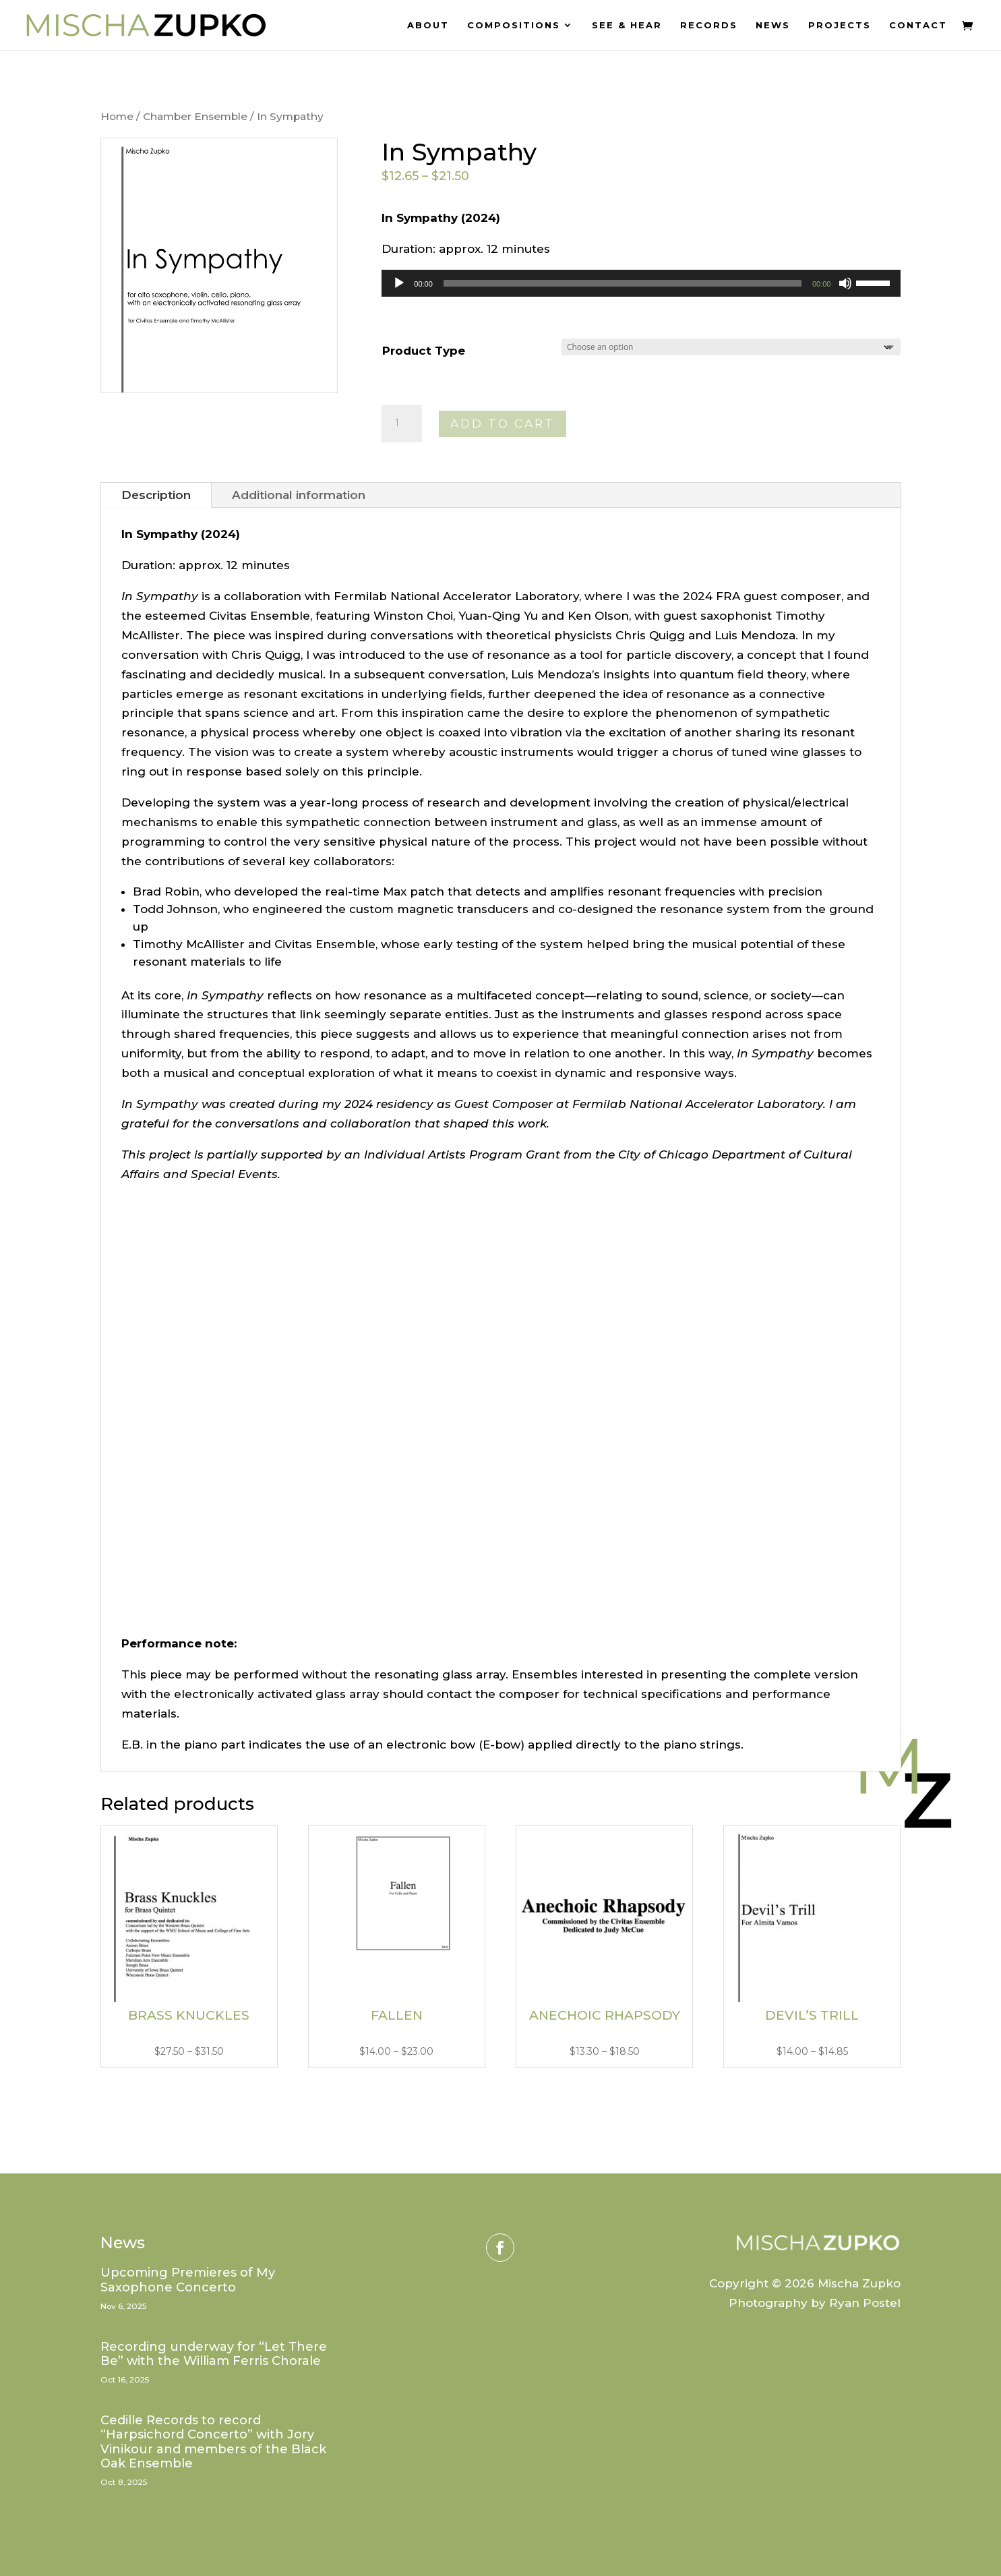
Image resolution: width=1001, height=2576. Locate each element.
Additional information (298, 495)
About (428, 25)
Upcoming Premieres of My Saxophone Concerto (187, 2280)
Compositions (513, 25)
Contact (918, 25)
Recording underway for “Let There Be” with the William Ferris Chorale (213, 2354)
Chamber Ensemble (195, 116)
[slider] (622, 283)
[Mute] (845, 283)
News (773, 25)
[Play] (399, 283)
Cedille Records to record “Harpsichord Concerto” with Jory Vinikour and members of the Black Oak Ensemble (213, 2442)
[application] (641, 283)
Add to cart (502, 423)
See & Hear (627, 25)
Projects (839, 25)
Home (116, 116)
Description (156, 495)
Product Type (423, 350)
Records (708, 25)
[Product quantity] (402, 423)
